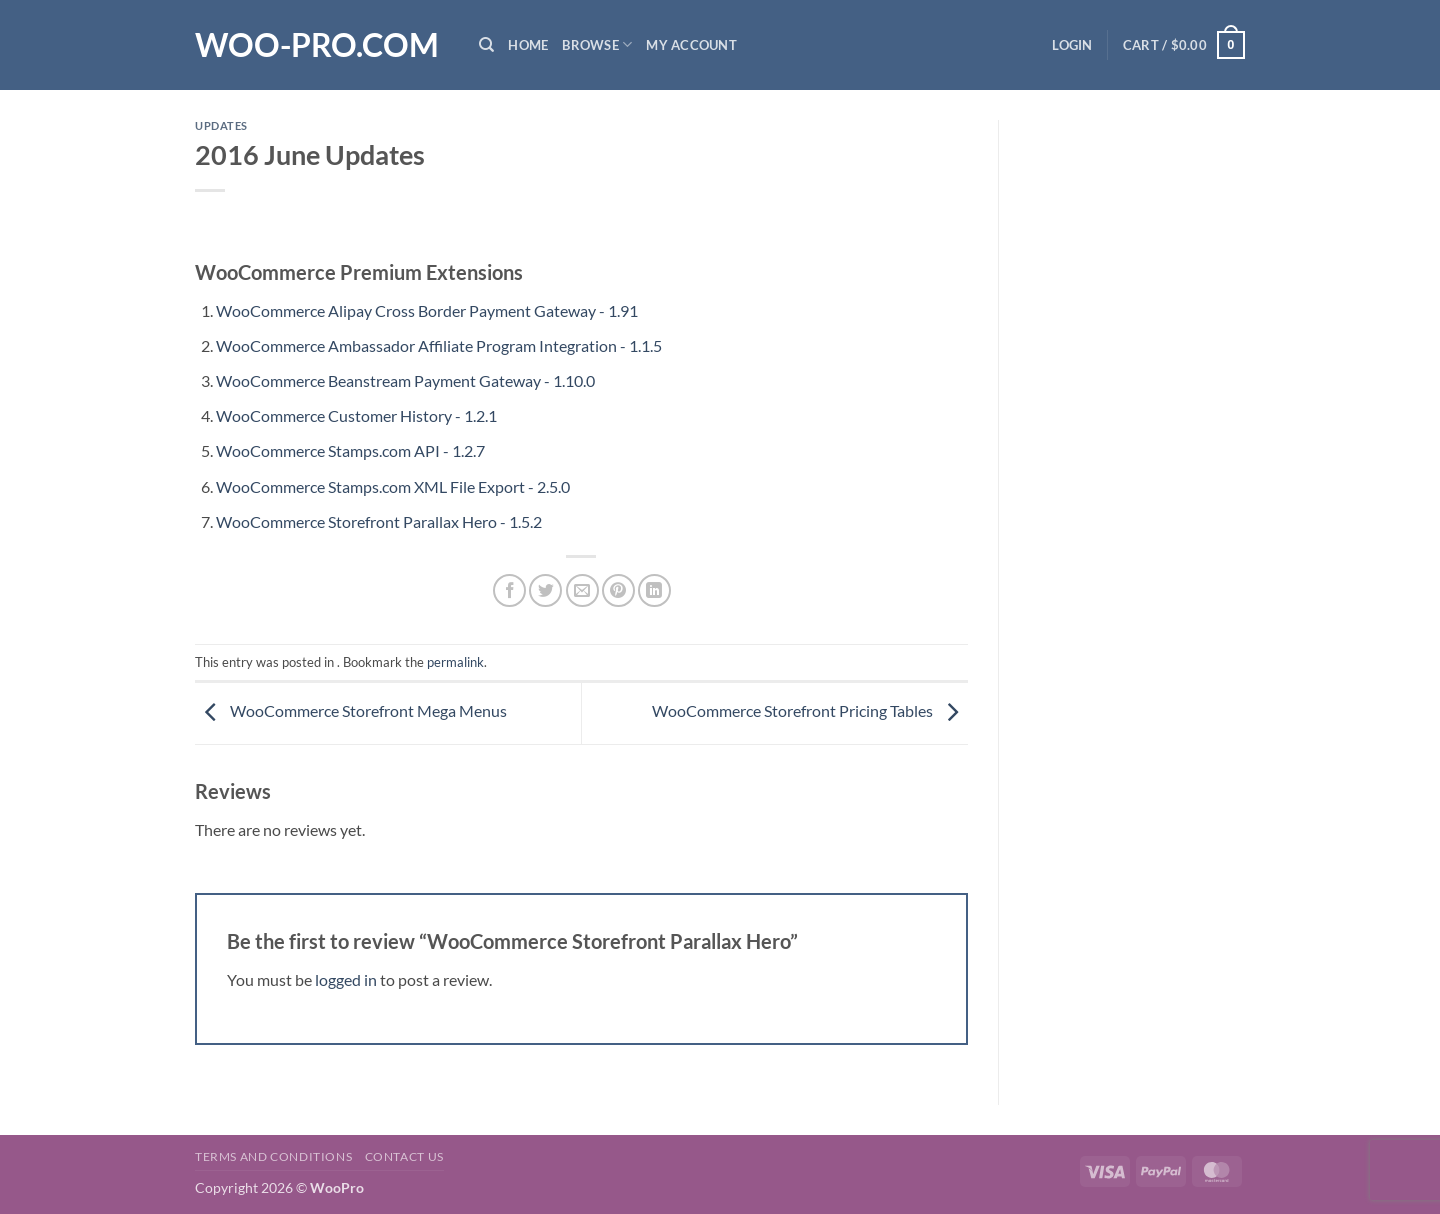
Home (528, 45)
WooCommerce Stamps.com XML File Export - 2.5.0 (393, 486)
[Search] (486, 45)
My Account (691, 45)
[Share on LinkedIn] (654, 590)
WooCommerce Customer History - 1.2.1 (356, 415)
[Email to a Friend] (582, 590)
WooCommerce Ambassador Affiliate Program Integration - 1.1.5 (439, 345)
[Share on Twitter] (545, 590)
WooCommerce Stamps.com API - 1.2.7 (350, 450)
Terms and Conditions (273, 1156)
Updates (221, 125)
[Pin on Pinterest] (618, 590)
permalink (455, 662)
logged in (346, 979)
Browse (597, 44)
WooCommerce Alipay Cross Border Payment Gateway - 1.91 (427, 310)
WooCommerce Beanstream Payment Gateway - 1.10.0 (405, 380)
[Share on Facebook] (509, 590)
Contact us (404, 1156)
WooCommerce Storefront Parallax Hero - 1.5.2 (379, 521)
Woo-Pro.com (317, 45)
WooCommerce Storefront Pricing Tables (810, 710)
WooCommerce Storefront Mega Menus (351, 710)
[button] (1072, 45)
